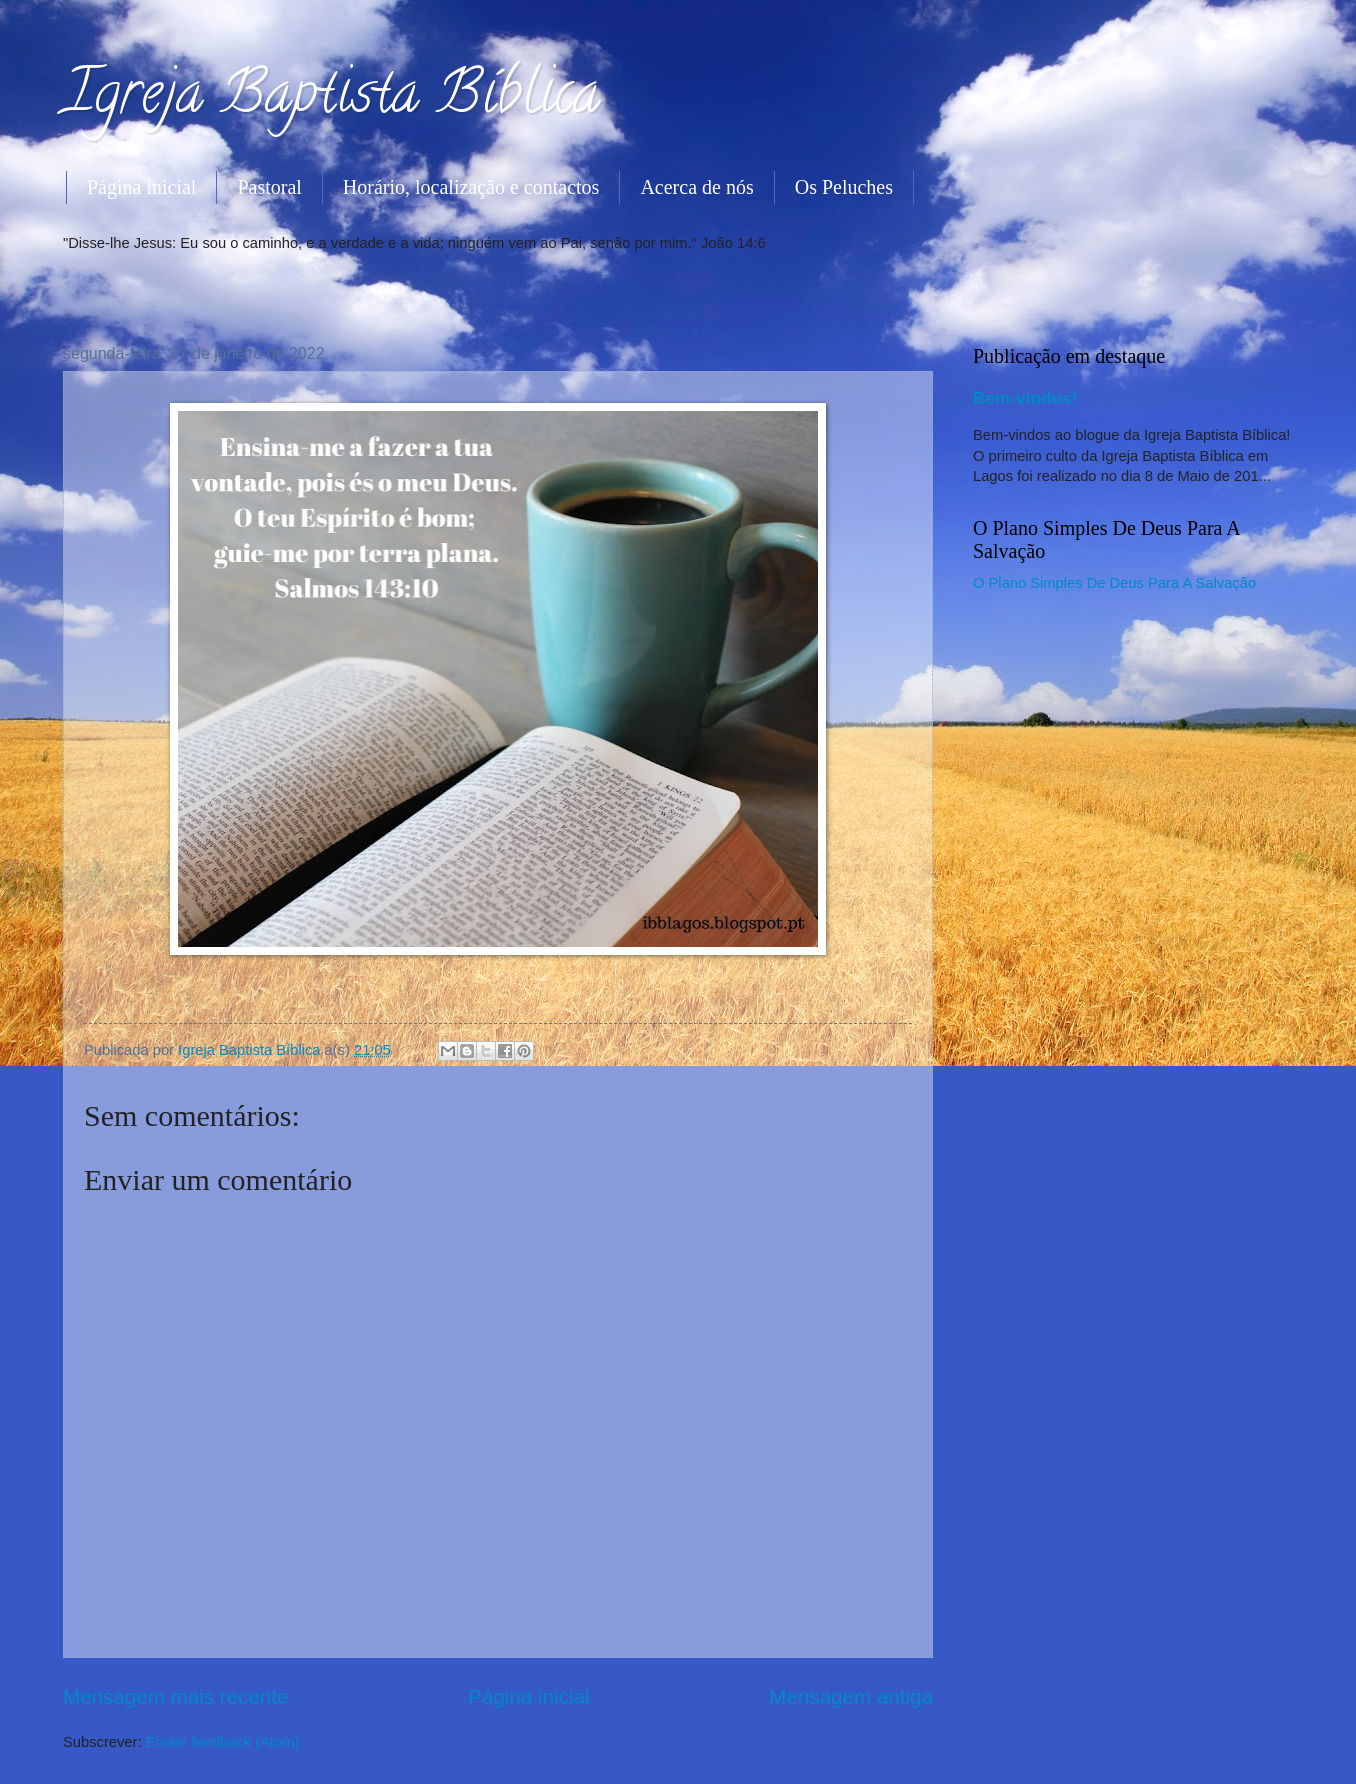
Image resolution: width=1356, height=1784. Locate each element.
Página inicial (141, 187)
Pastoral (269, 187)
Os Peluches (844, 187)
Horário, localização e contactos (471, 187)
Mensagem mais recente (176, 1696)
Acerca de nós (696, 187)
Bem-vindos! (1025, 398)
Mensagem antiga (851, 1696)
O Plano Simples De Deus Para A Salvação (1114, 583)
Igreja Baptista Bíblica (331, 99)
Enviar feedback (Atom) (223, 1742)
